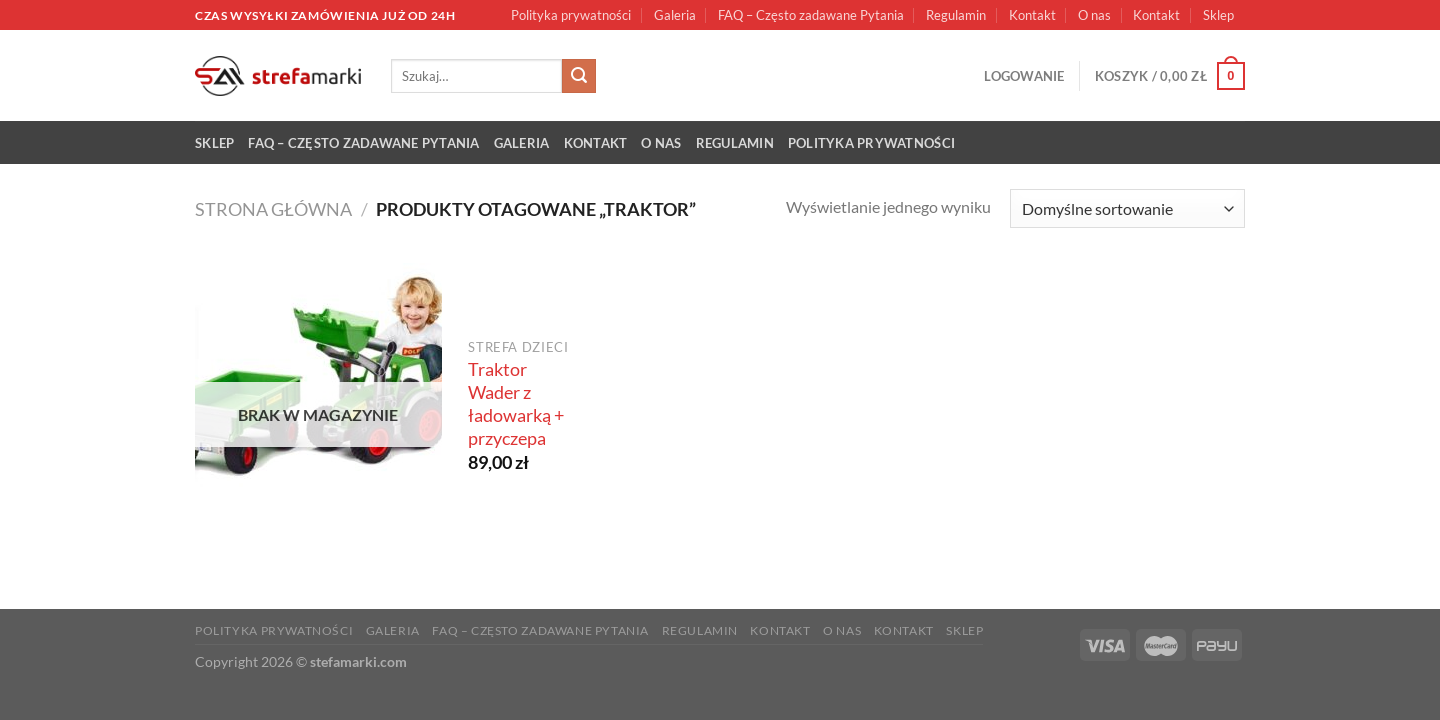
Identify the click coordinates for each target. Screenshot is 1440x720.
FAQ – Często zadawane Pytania (811, 15)
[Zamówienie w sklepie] (1127, 208)
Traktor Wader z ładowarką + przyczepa (516, 404)
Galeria (675, 15)
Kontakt (1032, 15)
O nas (1094, 15)
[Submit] (579, 76)
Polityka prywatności (571, 15)
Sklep (1218, 15)
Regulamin (956, 15)
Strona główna (273, 209)
